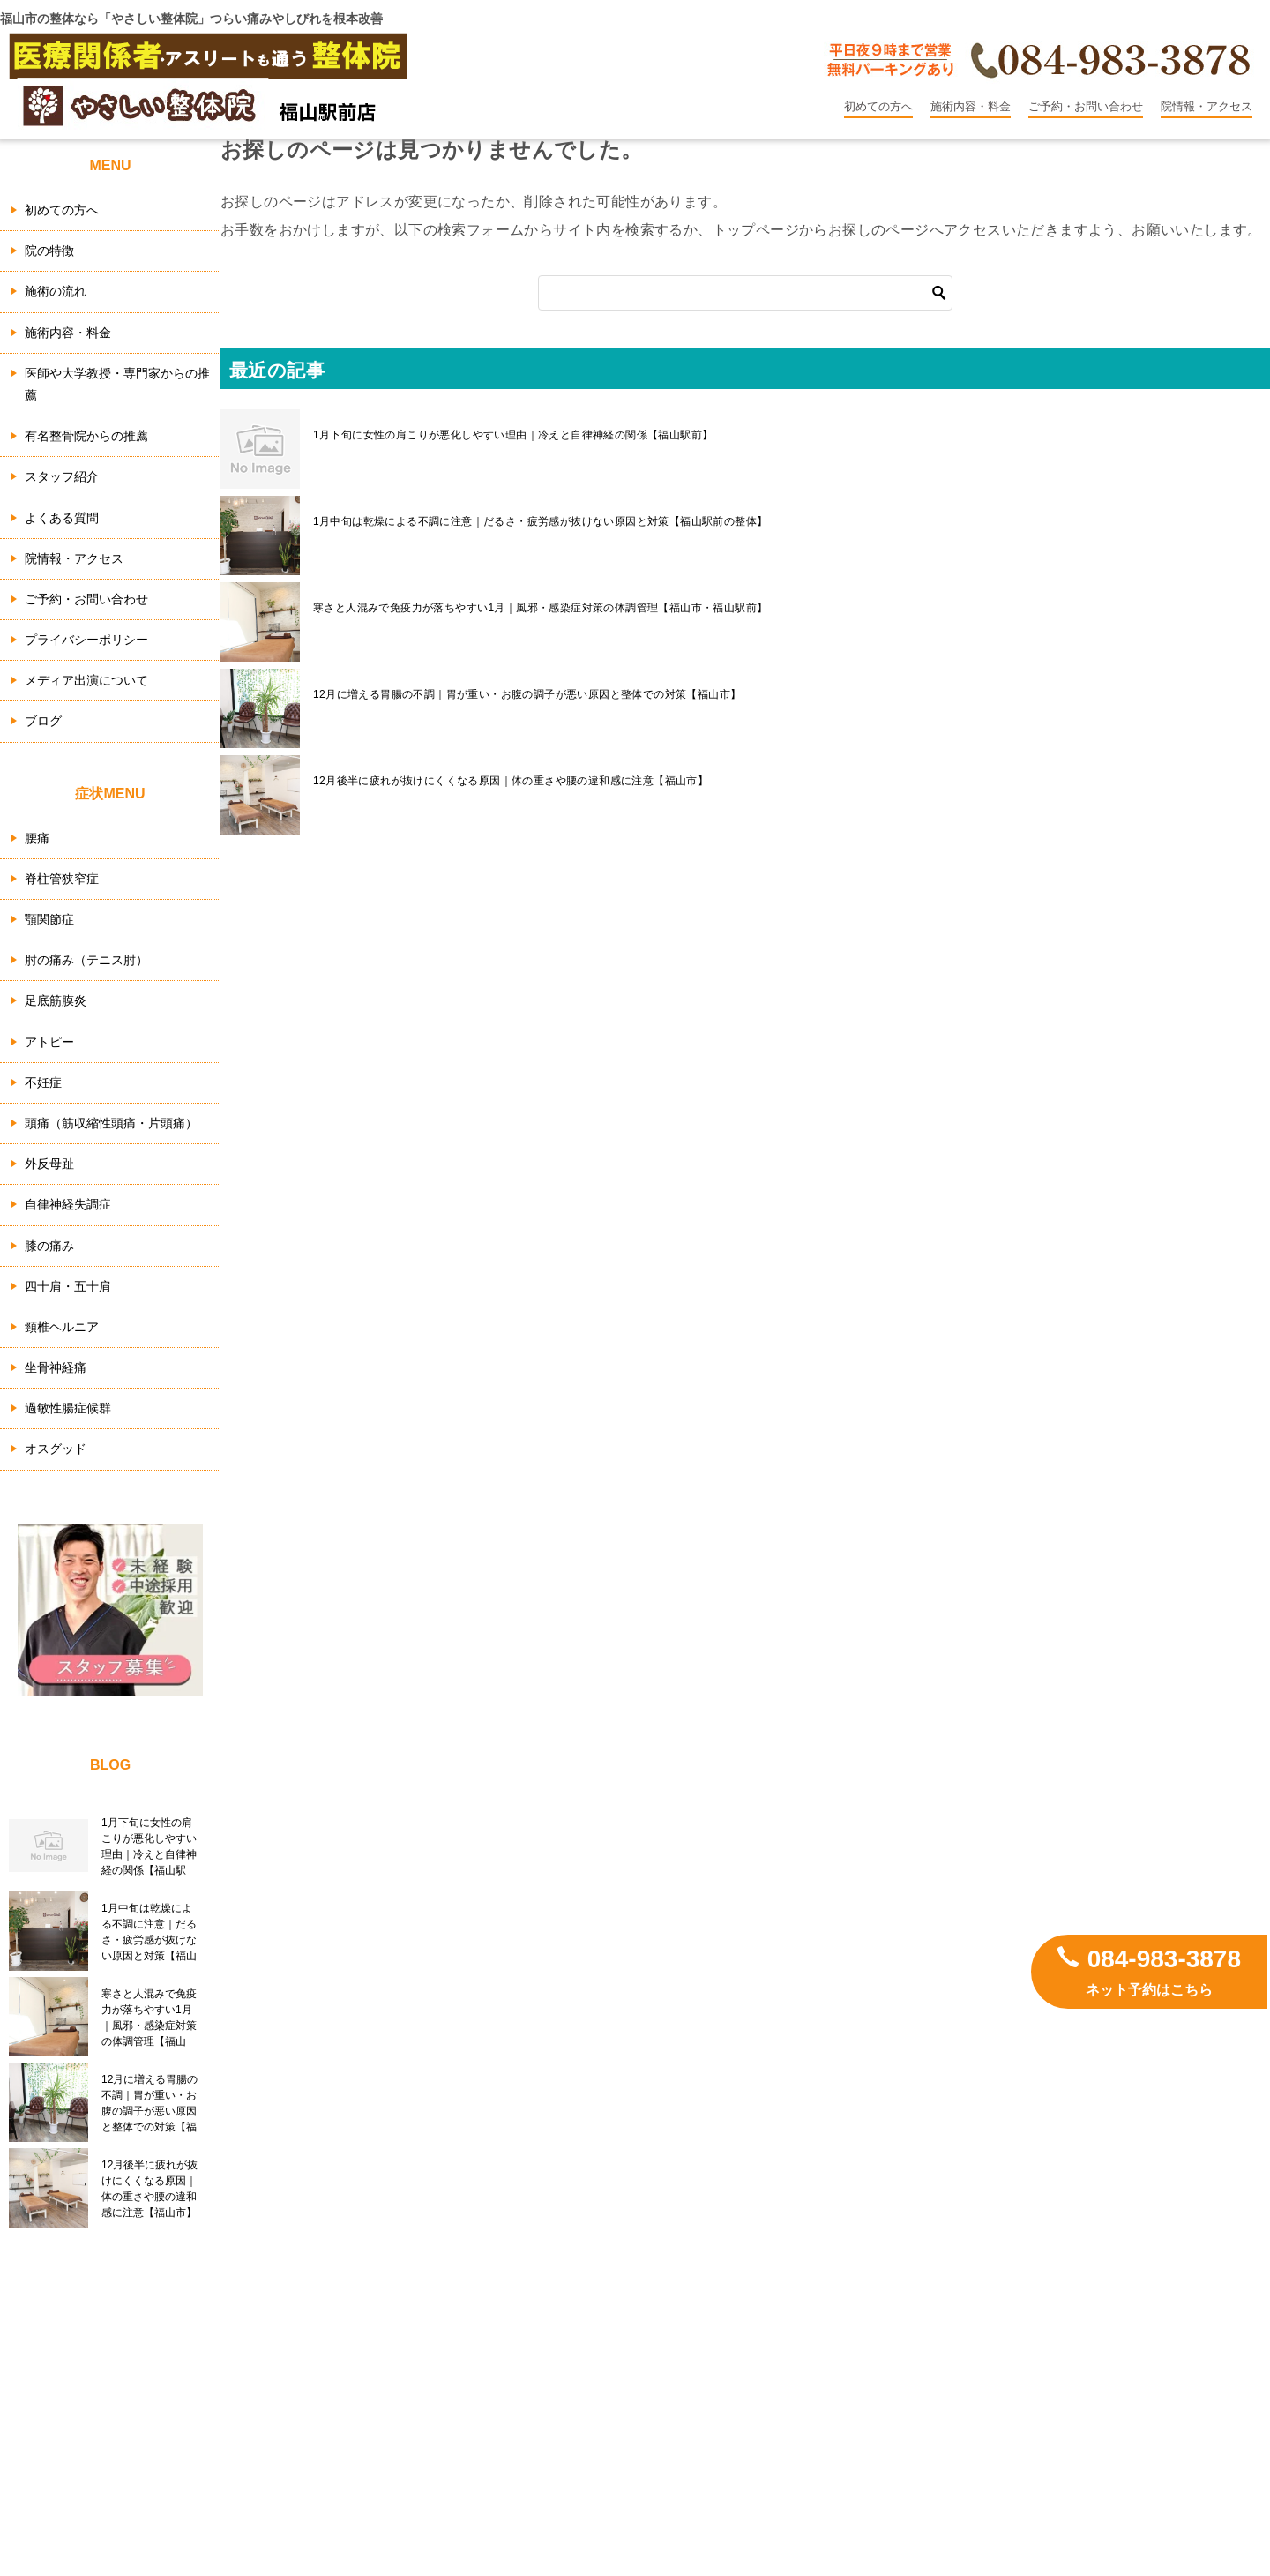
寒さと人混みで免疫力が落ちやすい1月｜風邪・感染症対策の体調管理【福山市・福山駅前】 (540, 608)
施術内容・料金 (970, 106)
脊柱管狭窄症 (62, 879)
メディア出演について (86, 680)
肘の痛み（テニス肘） (86, 960)
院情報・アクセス (1206, 106)
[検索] (745, 293)
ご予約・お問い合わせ (1085, 106)
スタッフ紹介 (62, 476)
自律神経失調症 (68, 1204)
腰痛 (37, 838)
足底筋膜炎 (55, 1000)
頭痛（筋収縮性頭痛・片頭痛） (111, 1123)
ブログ (43, 721)
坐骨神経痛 (55, 1367)
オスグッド (55, 1449)
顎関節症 (49, 919)
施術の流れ (55, 291)
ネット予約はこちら (1149, 1989)
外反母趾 (49, 1164)
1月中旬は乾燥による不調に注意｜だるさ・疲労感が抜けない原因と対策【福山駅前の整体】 (540, 521)
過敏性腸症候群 (68, 1408)
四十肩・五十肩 (68, 1286)
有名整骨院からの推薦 (86, 436)
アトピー (49, 1042)
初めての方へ (878, 106)
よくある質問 (62, 518)
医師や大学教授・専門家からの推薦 (117, 384)
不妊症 (43, 1082)
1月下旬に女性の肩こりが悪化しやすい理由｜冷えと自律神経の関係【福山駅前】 (513, 435)
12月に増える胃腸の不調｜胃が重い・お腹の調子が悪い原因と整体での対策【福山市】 (527, 694)
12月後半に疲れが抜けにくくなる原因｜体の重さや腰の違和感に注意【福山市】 (510, 781)
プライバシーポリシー (86, 640)
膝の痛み (49, 1246)
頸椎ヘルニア (62, 1327)
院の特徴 (49, 250)
